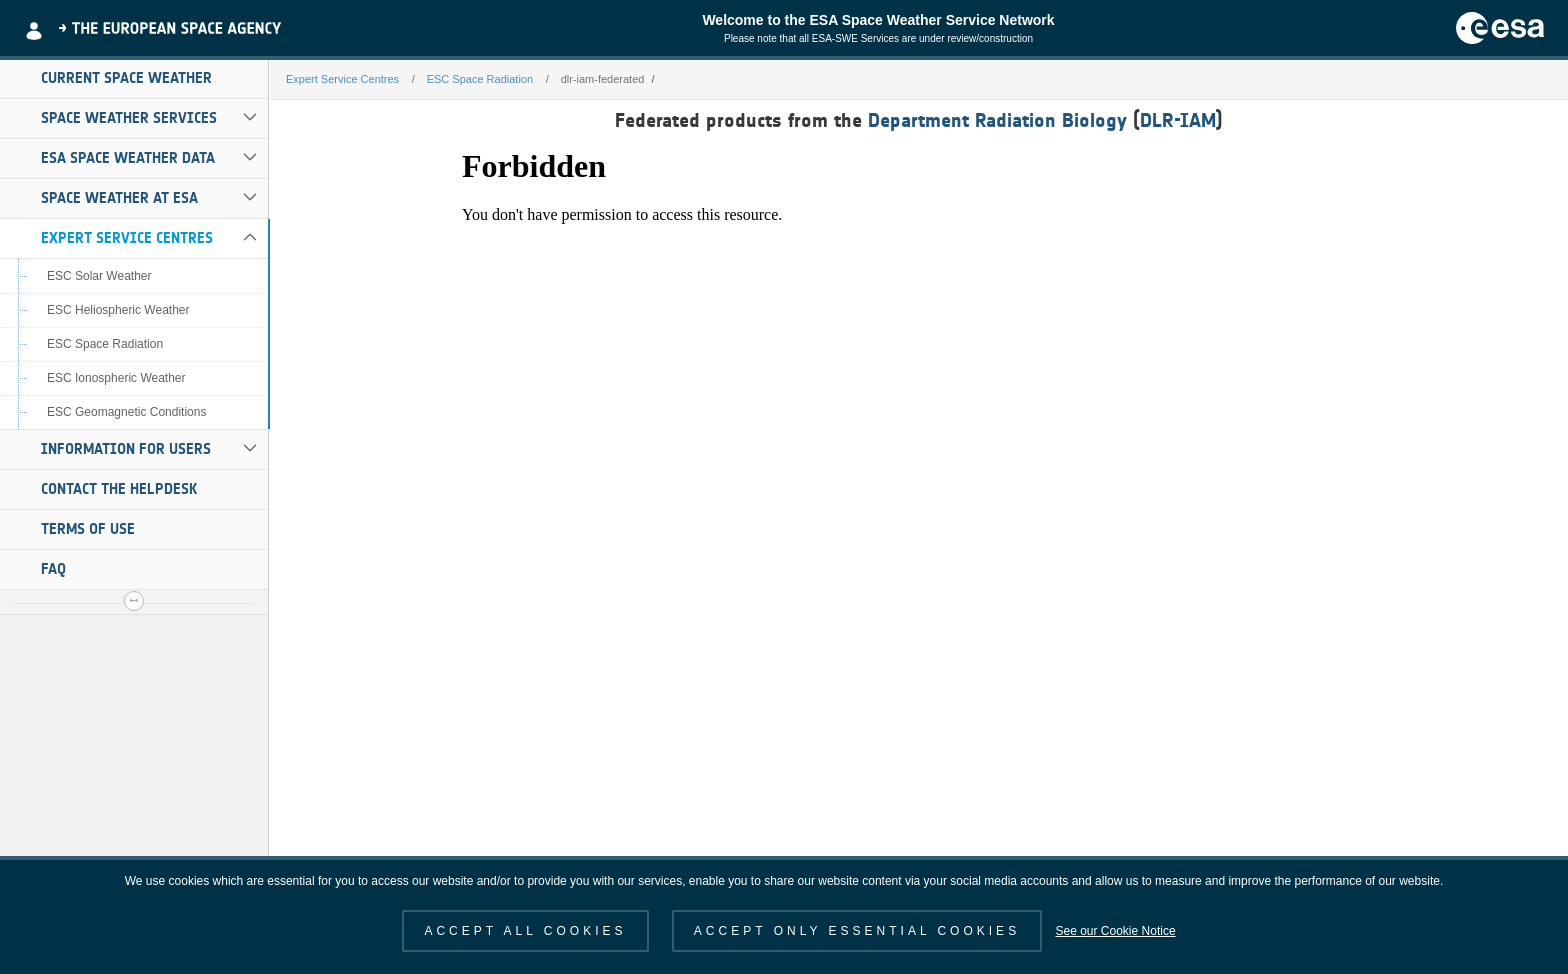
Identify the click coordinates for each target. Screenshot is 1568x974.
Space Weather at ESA (119, 198)
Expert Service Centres (127, 238)
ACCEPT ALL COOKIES (525, 931)
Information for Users (126, 449)
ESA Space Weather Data (128, 158)
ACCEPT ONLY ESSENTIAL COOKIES (857, 931)
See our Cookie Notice (1115, 931)
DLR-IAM (1178, 120)
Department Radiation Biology (997, 120)
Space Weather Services (129, 118)
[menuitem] (134, 79)
